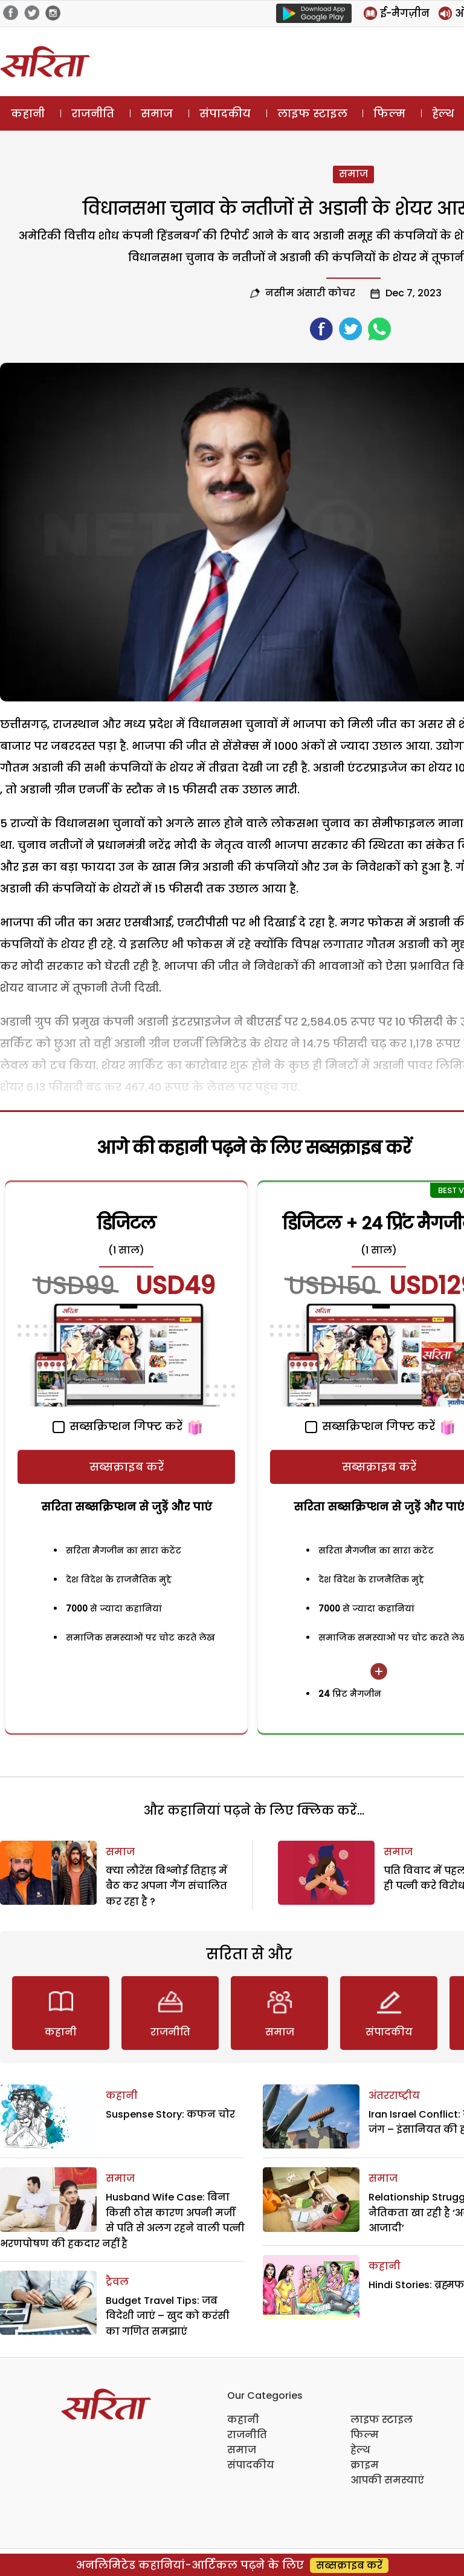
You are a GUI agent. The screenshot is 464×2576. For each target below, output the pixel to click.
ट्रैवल (117, 2282)
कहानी (28, 113)
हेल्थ (360, 2450)
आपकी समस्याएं (387, 2480)
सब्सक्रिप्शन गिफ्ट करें (117, 1426)
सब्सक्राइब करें (126, 1466)
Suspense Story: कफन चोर (170, 2114)
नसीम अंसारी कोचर (310, 293)
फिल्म (389, 113)
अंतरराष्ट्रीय (394, 2096)
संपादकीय (225, 113)
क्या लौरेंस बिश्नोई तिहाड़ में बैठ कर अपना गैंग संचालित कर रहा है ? (166, 1886)
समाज (157, 113)
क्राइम (364, 2465)
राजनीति (92, 113)
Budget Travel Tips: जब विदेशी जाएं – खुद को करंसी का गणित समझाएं (168, 2316)
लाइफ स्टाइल (312, 113)
